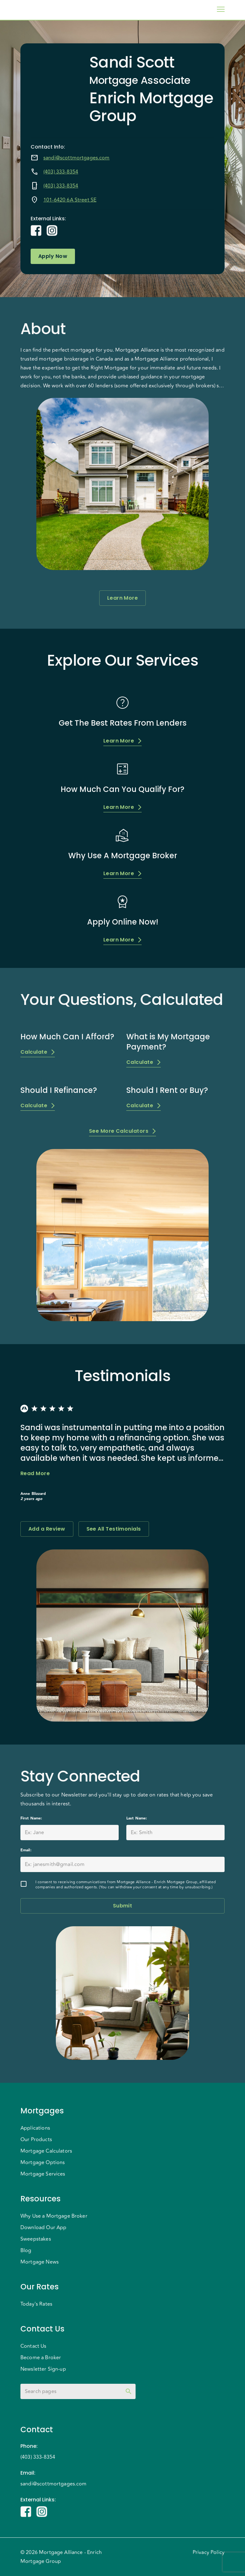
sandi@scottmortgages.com (76, 158)
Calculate (37, 1052)
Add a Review (47, 1529)
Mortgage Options (42, 2162)
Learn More (123, 598)
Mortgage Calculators (46, 2151)
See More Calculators (122, 1131)
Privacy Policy (209, 2552)
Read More (35, 1473)
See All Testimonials (114, 1529)
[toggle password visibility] (128, 2391)
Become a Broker (40, 2357)
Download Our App (43, 2227)
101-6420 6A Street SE (69, 200)
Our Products (36, 2139)
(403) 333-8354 (60, 172)
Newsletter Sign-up (43, 2369)
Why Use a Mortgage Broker (53, 2216)
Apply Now (53, 256)
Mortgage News (39, 2262)
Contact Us (33, 2346)
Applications (35, 2128)
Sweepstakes (35, 2239)
